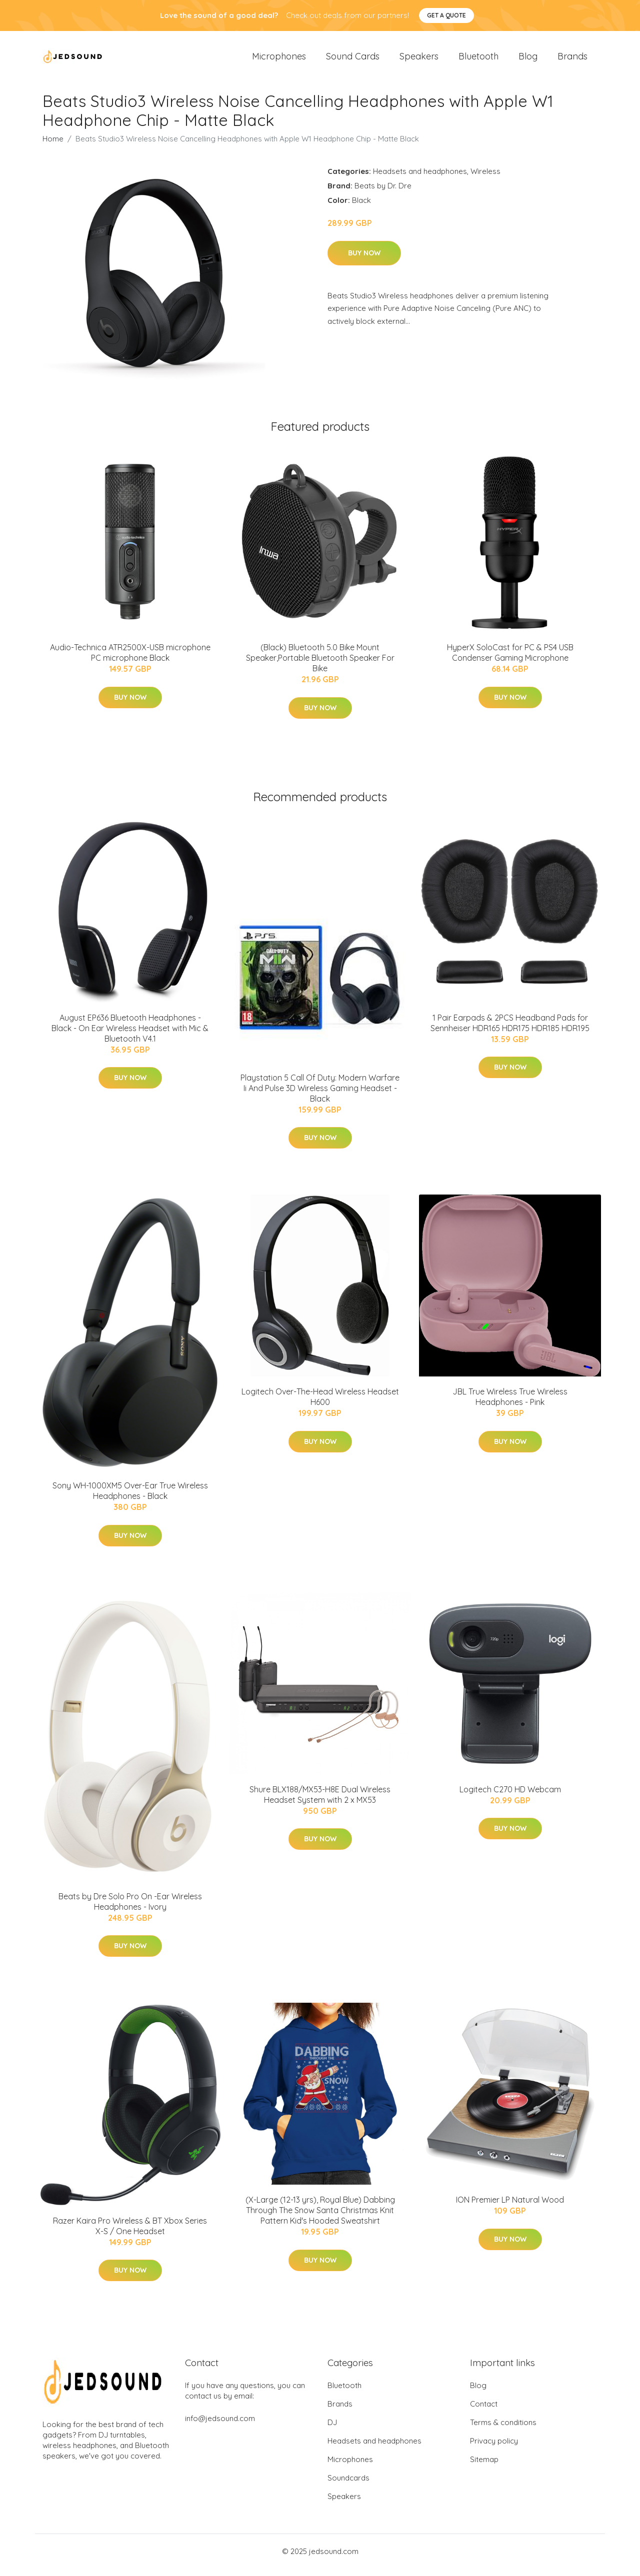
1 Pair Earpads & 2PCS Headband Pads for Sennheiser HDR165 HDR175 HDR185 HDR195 (510, 1030)
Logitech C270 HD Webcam (510, 1796)
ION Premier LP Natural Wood (510, 2207)
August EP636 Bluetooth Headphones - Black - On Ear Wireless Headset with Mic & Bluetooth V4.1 (130, 1035)
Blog (528, 59)
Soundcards (349, 2485)
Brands (573, 59)
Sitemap (484, 2467)
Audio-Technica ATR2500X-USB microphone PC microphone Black (130, 659)
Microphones (279, 59)
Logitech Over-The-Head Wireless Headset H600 (320, 1403)
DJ (332, 2430)
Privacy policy (494, 2448)
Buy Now (364, 259)
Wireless (485, 178)
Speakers (419, 59)
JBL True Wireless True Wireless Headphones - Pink (510, 1403)
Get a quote (446, 15)
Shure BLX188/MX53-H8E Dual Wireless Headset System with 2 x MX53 (320, 1801)
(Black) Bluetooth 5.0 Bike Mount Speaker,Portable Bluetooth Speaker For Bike (320, 664)
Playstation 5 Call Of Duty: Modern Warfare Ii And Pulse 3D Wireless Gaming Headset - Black (320, 1095)
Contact (484, 2411)
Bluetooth (478, 59)
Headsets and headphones (420, 178)
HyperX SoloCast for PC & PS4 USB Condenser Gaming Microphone (510, 659)
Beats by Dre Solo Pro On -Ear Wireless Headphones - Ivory (130, 1908)
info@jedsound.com (220, 2426)
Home (53, 145)
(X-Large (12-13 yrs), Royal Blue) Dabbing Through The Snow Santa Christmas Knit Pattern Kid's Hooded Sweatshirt (320, 2217)
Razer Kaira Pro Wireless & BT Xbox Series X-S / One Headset (130, 2233)
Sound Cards (353, 59)
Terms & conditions (503, 2430)
